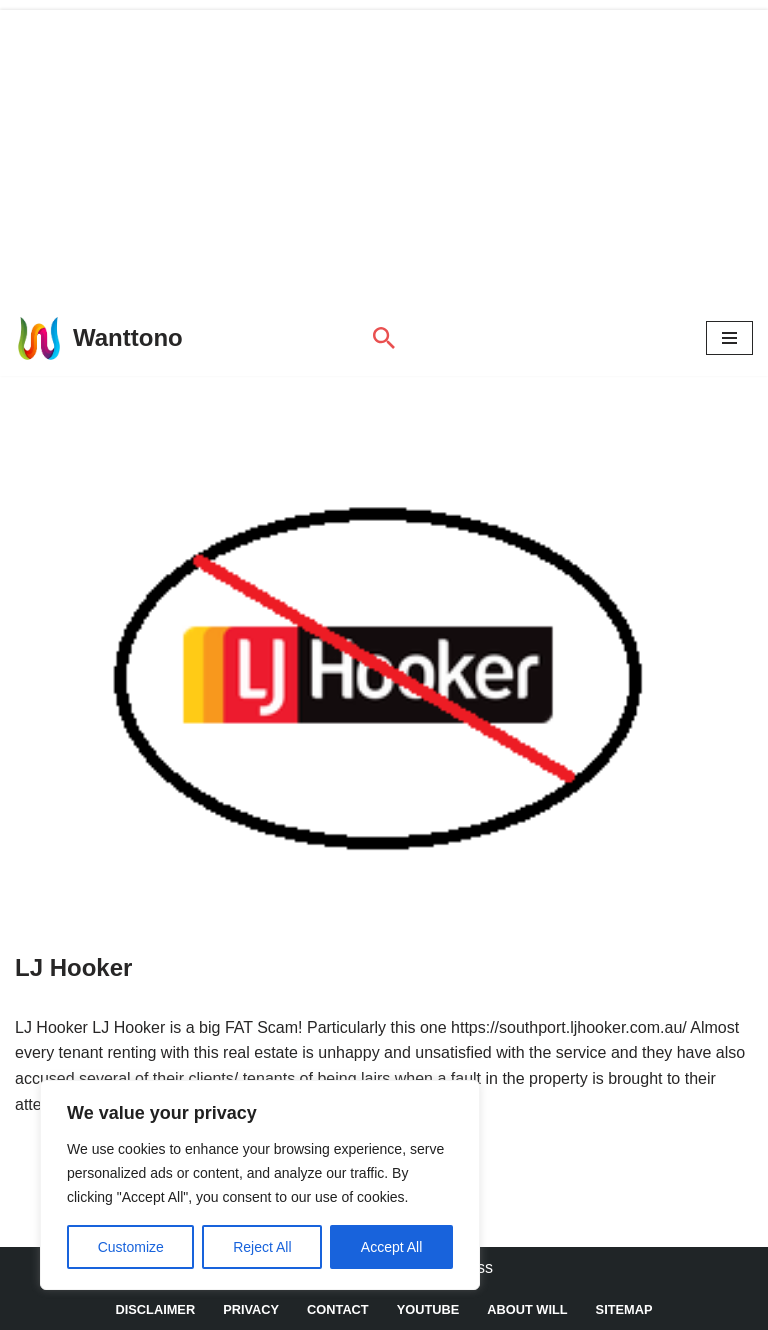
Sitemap (624, 1309)
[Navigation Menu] (729, 338)
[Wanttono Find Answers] (99, 338)
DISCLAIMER (156, 1309)
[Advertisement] (384, 150)
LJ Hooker (73, 967)
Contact (338, 1309)
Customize (131, 1247)
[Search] (384, 338)
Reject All (262, 1247)
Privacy (251, 1309)
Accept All (391, 1247)
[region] (260, 1185)
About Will (527, 1309)
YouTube (428, 1309)
